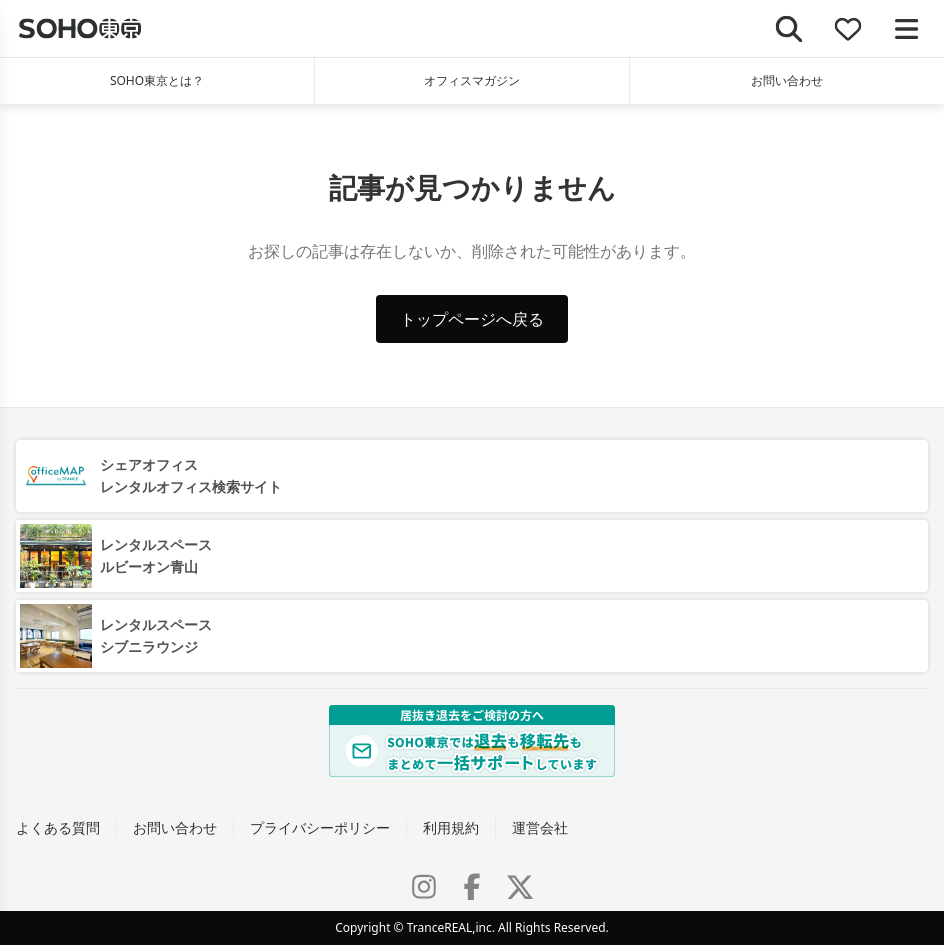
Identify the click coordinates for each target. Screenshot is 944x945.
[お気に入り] (848, 28)
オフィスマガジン (472, 80)
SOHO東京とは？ (157, 80)
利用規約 (451, 827)
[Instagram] (424, 887)
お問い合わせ (787, 80)
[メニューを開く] (906, 28)
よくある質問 (58, 827)
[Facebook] (472, 887)
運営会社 (540, 827)
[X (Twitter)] (520, 887)
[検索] (789, 28)
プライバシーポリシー (320, 827)
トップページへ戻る (472, 319)
